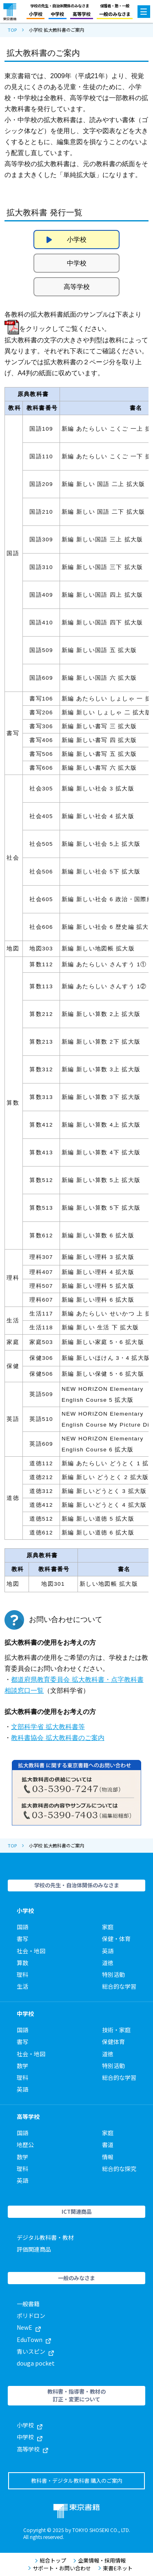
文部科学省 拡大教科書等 (47, 1726)
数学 (22, 2066)
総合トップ (50, 2560)
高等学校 (82, 14)
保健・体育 (116, 1939)
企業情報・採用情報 (99, 2560)
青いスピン (35, 2351)
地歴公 (25, 2144)
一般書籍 (28, 2304)
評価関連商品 (34, 2249)
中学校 (57, 14)
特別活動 (113, 1974)
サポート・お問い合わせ (59, 2568)
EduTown (34, 2339)
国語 (22, 1927)
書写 (22, 1939)
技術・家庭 (116, 2030)
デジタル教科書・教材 (45, 2237)
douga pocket (36, 2363)
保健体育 (113, 2042)
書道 (107, 2144)
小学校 (35, 14)
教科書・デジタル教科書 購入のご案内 (76, 2480)
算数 (22, 1963)
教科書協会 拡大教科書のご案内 (57, 1737)
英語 (107, 1951)
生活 (22, 1986)
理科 (22, 1974)
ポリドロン (31, 2315)
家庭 (107, 1927)
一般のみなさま (115, 14)
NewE (29, 2327)
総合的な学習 (119, 1986)
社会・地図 (31, 1951)
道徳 (107, 1963)
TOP (12, 30)
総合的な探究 (119, 2169)
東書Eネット (115, 2568)
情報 (107, 2157)
